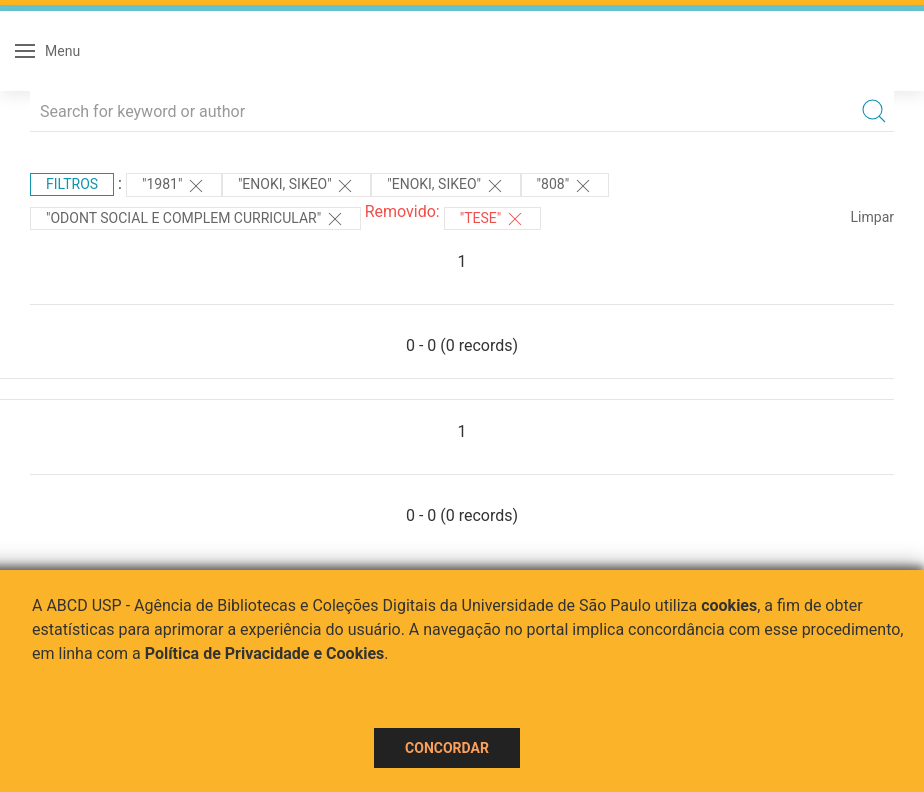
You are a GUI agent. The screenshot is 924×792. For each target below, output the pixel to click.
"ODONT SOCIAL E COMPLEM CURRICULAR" (195, 219)
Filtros (72, 184)
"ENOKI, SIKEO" (296, 186)
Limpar (872, 217)
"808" (565, 186)
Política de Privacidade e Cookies (265, 653)
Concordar (447, 748)
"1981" (174, 186)
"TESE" (492, 219)
